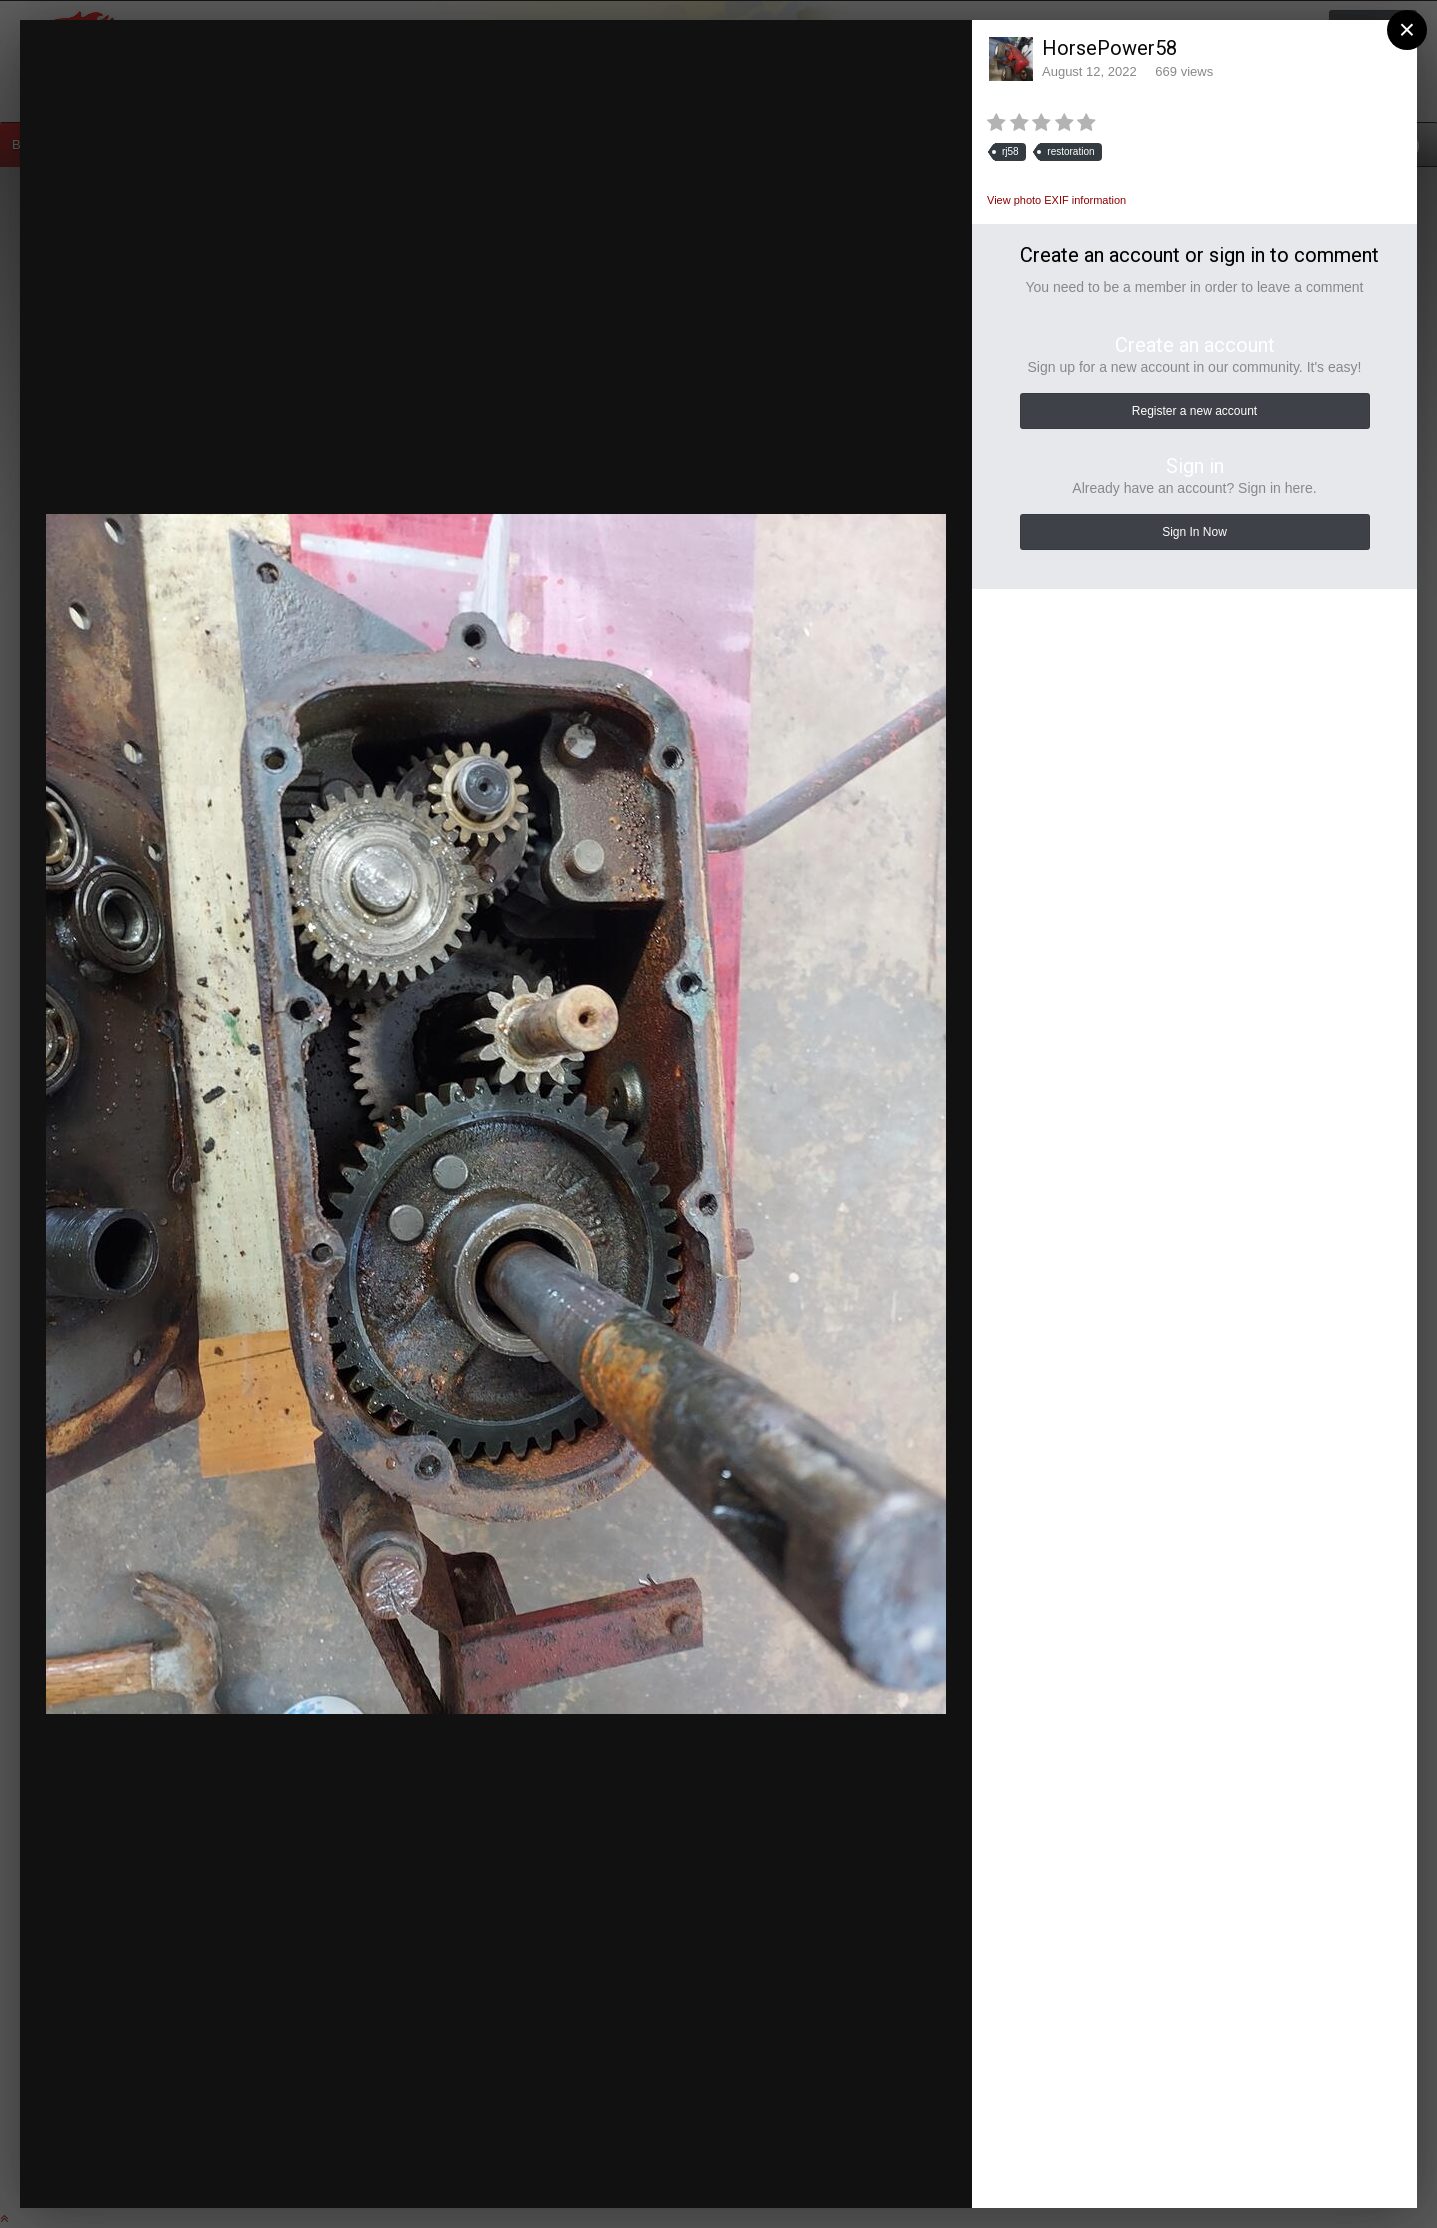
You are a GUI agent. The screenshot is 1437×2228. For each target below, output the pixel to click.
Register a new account (1194, 411)
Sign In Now (1194, 532)
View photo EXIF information (1056, 200)
